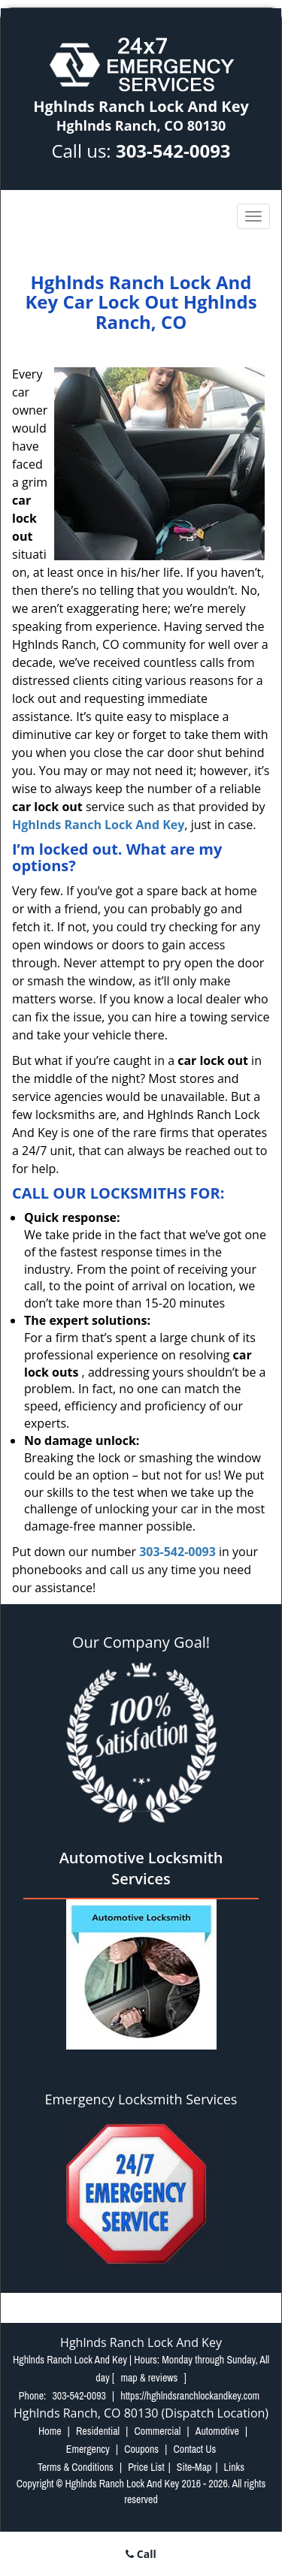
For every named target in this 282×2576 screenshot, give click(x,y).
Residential (98, 2431)
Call (141, 2554)
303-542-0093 (173, 150)
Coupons (141, 2449)
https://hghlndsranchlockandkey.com (189, 2396)
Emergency (88, 2449)
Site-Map (194, 2467)
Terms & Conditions (76, 2467)
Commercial (157, 2431)
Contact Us (194, 2449)
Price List (146, 2467)
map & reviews (150, 2377)
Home (50, 2431)
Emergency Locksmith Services (141, 2099)
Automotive (217, 2431)
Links (234, 2467)
